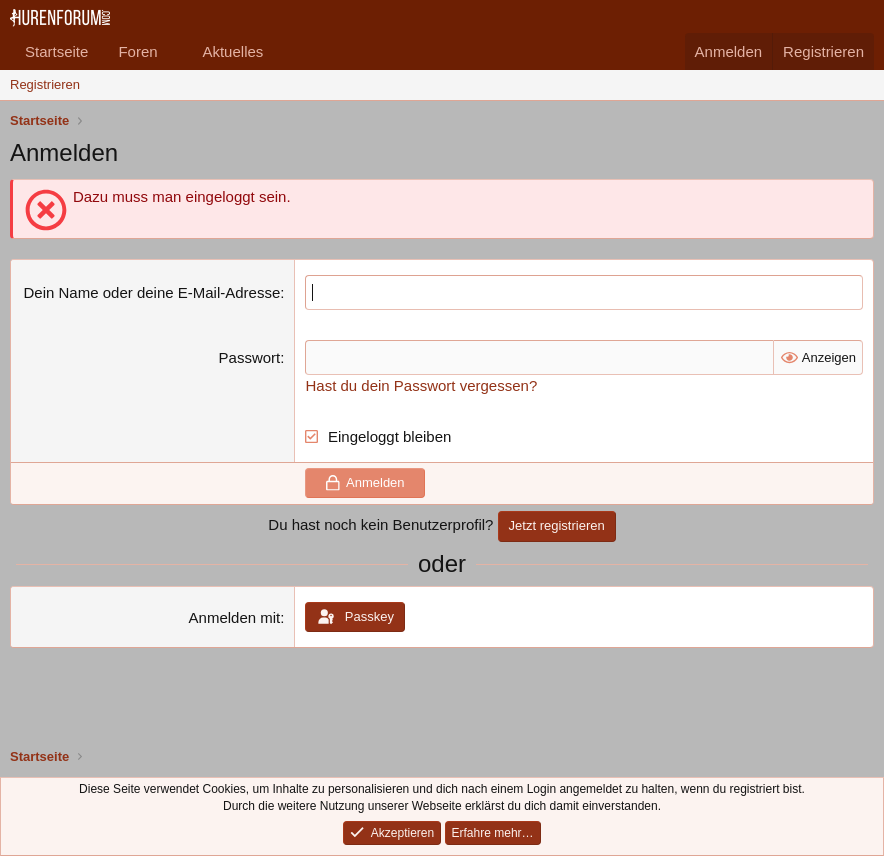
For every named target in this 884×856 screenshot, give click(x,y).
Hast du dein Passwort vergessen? (421, 385)
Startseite (56, 51)
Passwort (250, 357)
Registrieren (45, 84)
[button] (173, 51)
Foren (137, 51)
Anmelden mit (235, 617)
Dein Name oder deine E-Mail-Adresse (152, 292)
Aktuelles (232, 51)
